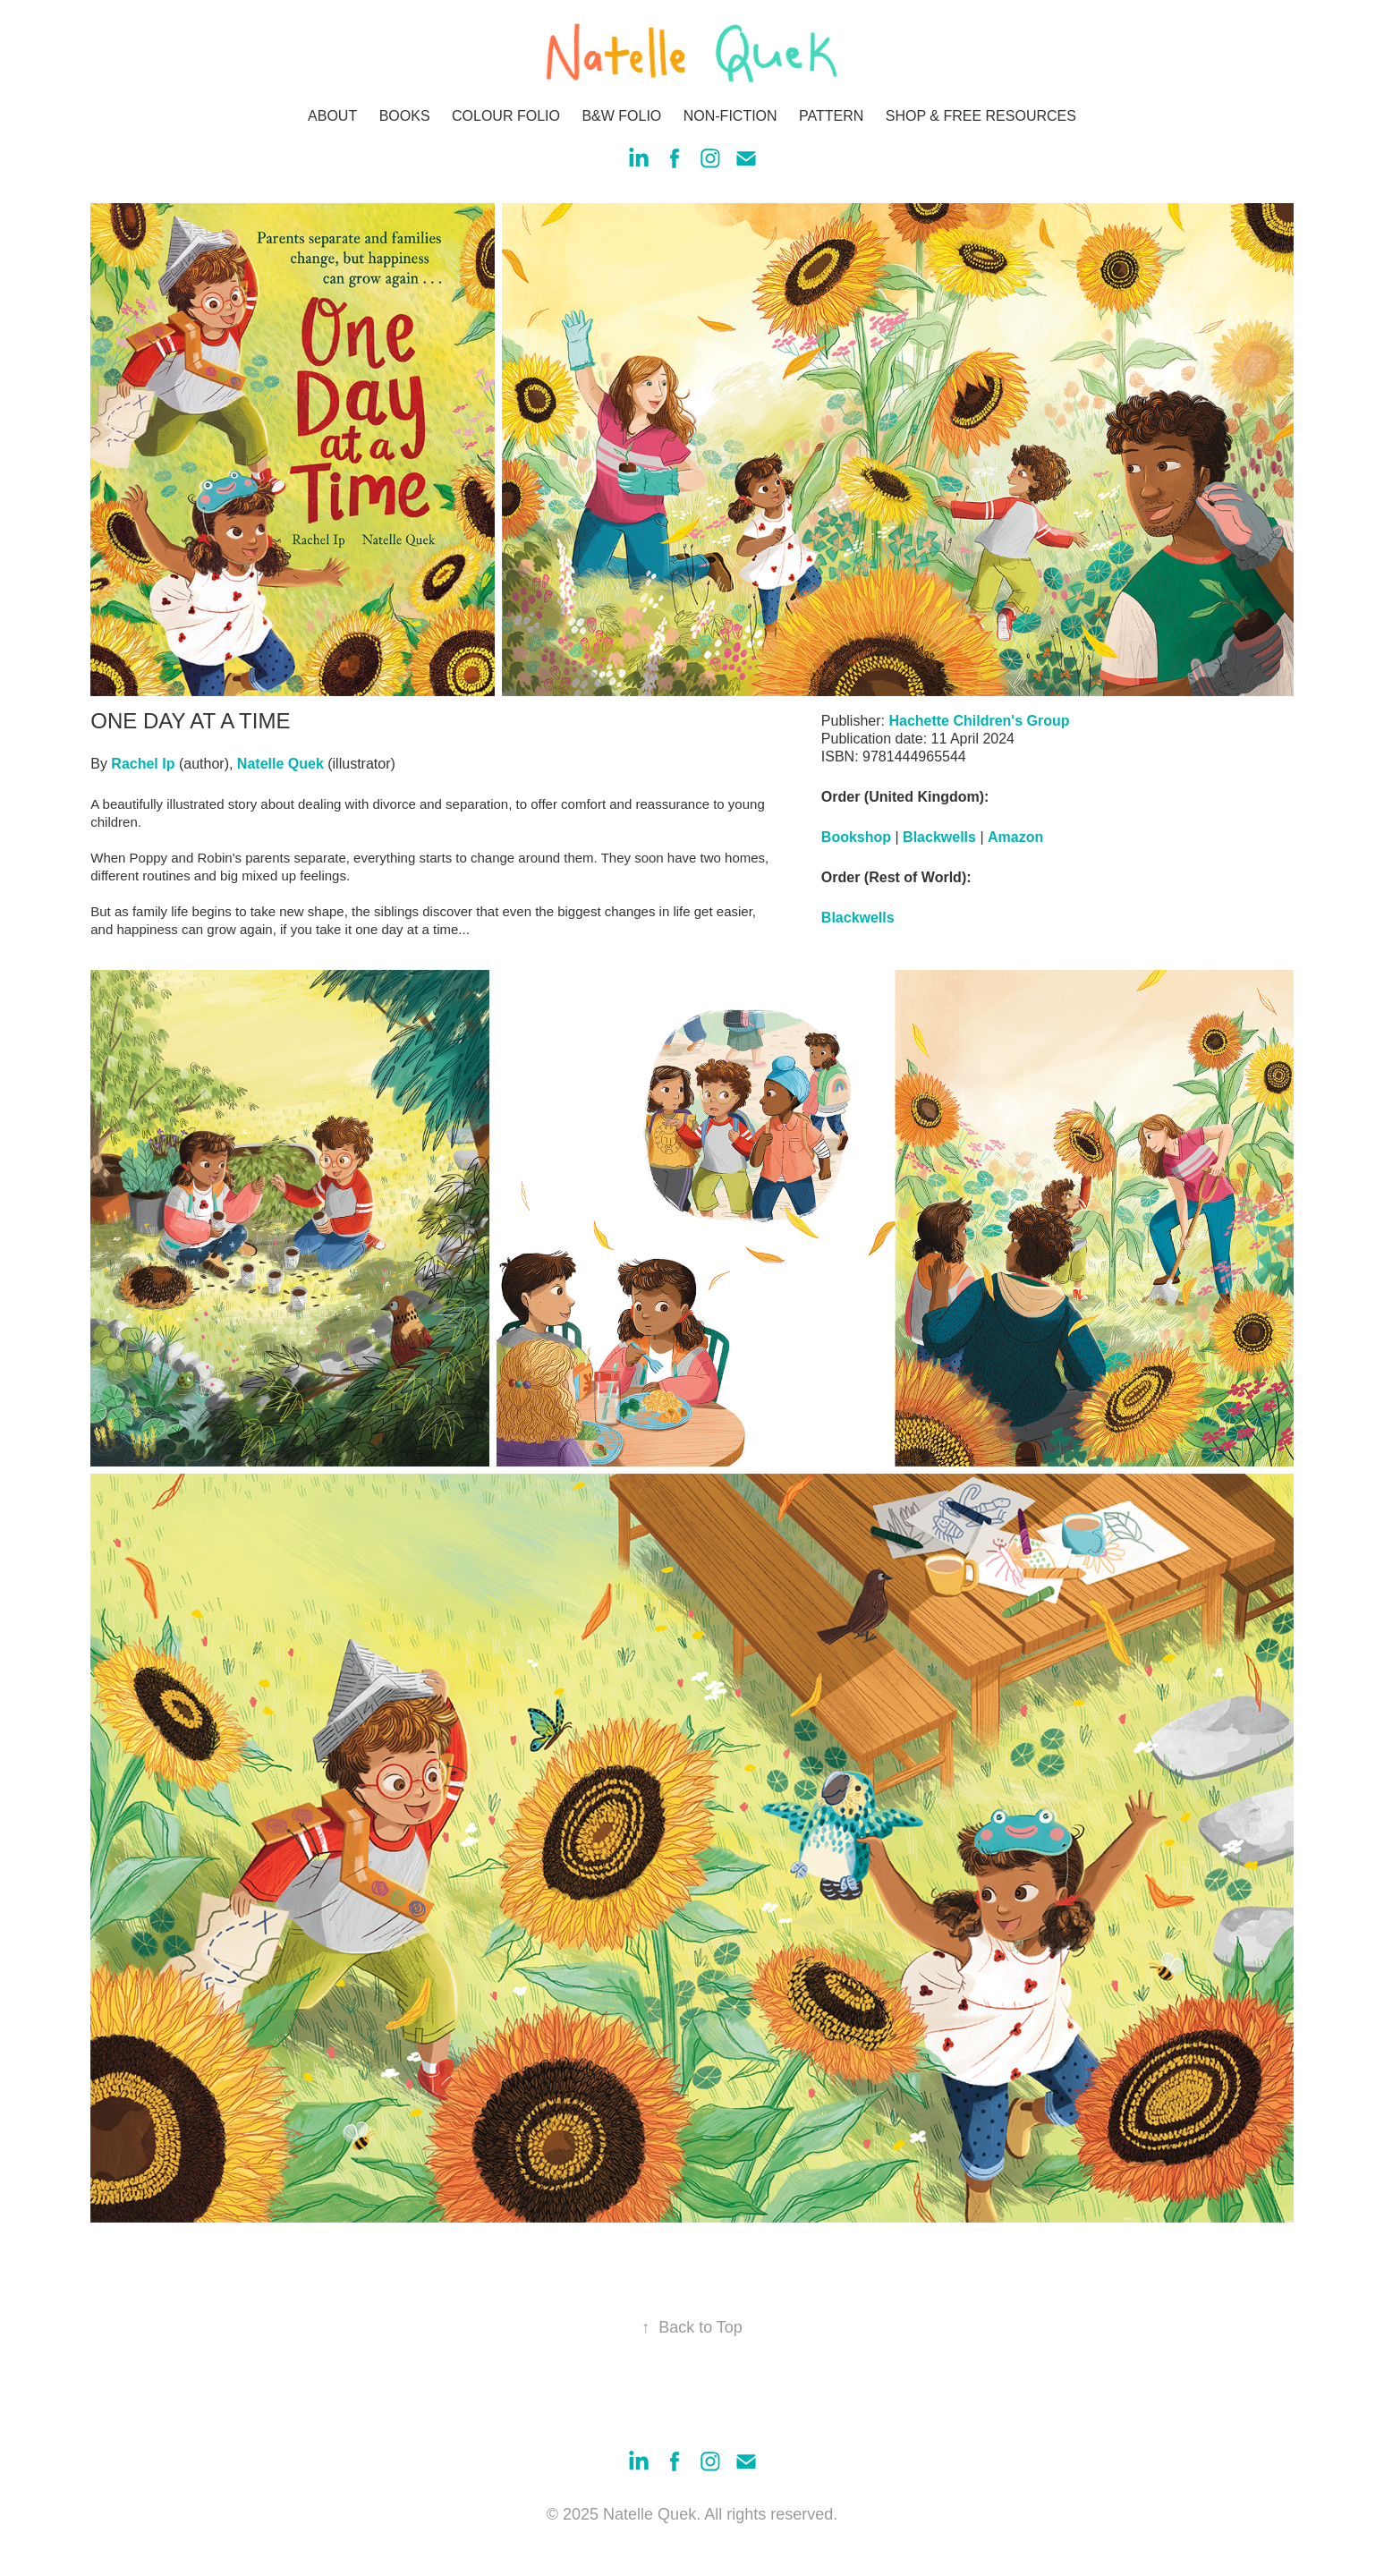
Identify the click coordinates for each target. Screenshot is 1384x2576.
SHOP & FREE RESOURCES (981, 115)
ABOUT (332, 115)
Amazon (1015, 837)
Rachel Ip (142, 763)
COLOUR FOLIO (506, 115)
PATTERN (831, 115)
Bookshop (856, 837)
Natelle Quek (280, 763)
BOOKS (404, 115)
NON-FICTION (730, 115)
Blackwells (939, 837)
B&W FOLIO (621, 115)
